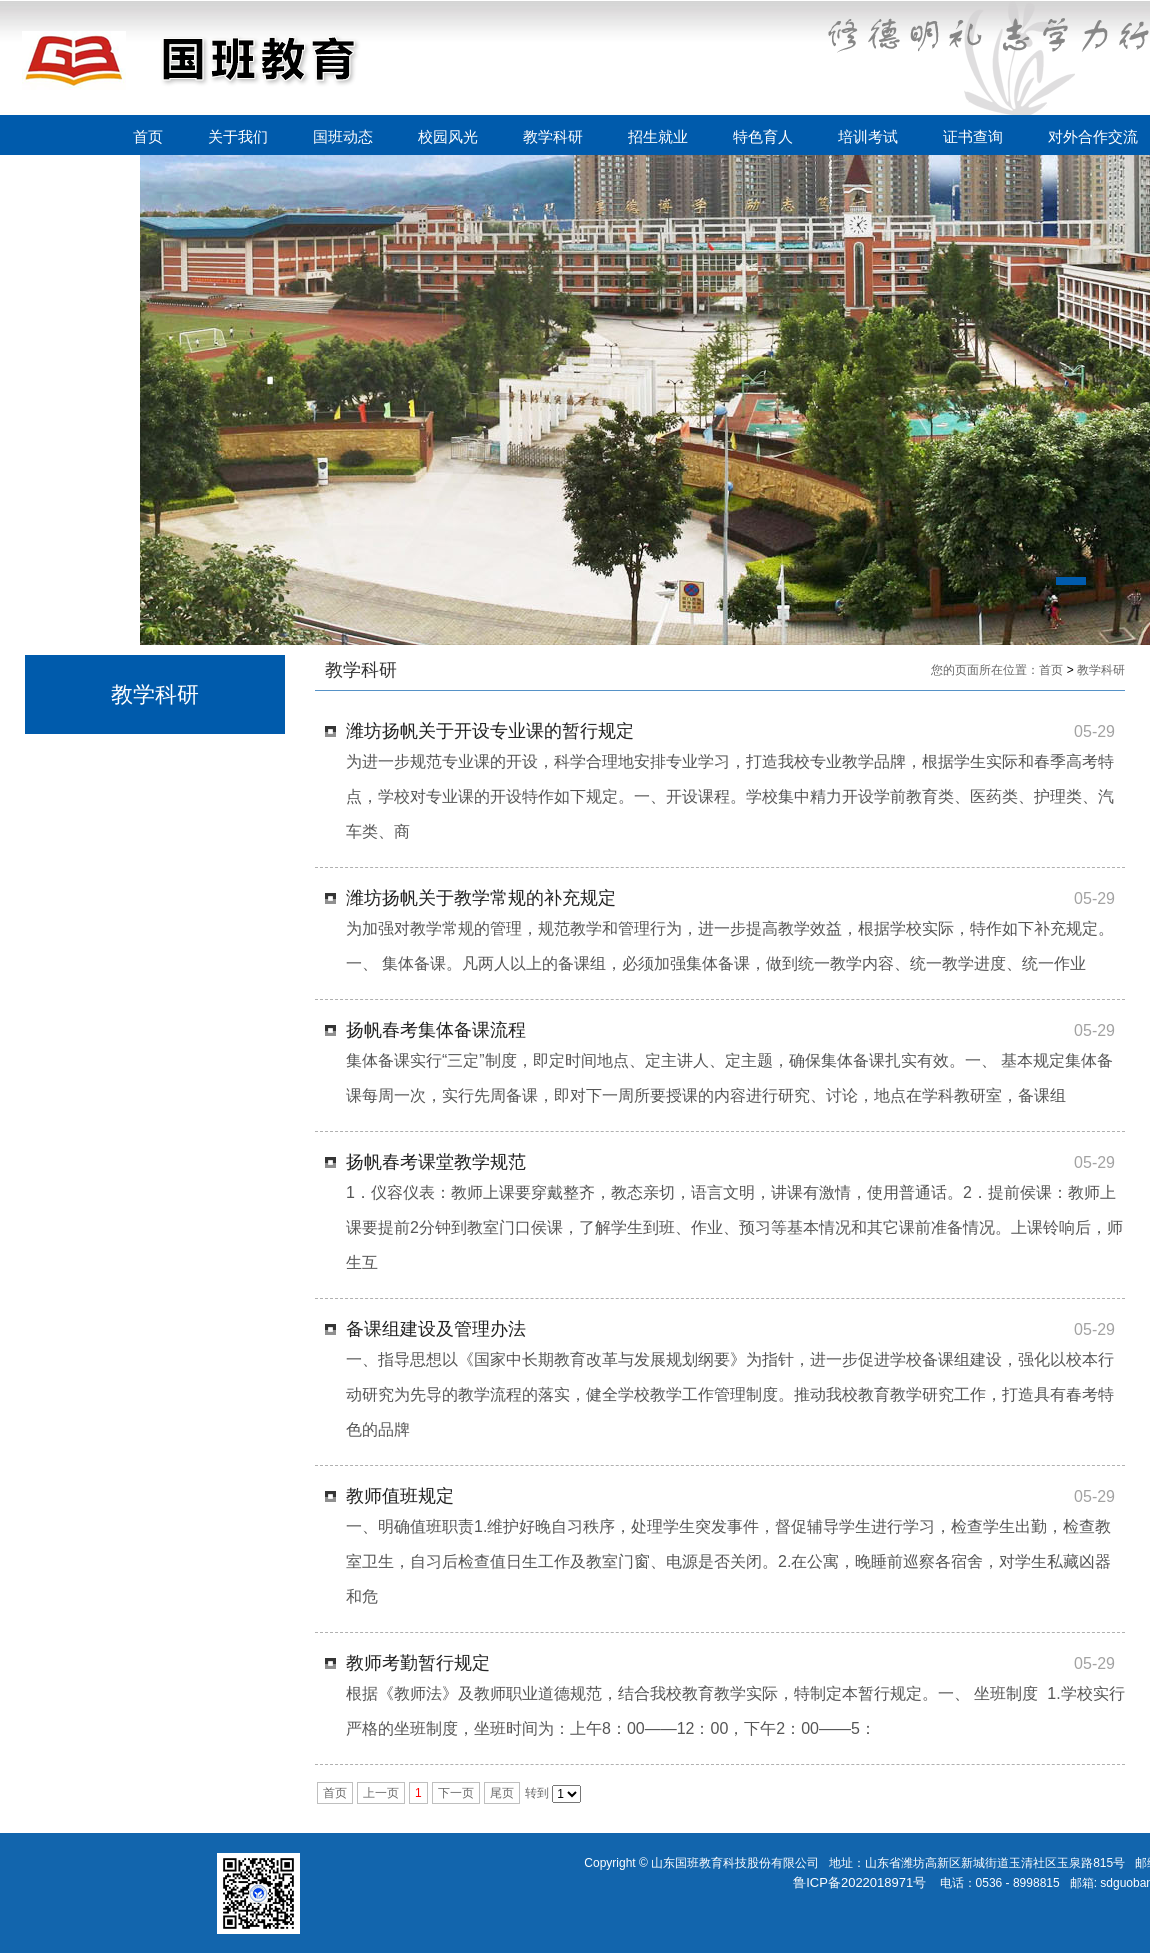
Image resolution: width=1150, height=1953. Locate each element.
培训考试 (868, 137)
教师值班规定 (400, 1496)
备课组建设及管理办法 (436, 1329)
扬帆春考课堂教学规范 (436, 1162)
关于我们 (238, 137)
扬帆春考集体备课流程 (436, 1030)
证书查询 (973, 137)
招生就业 (658, 137)
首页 (148, 137)
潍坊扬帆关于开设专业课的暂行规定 (490, 731)
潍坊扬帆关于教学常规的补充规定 (481, 898)
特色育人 (763, 137)
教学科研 (553, 137)
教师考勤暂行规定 (418, 1663)
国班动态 (343, 137)
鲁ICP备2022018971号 (859, 1882)
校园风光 (448, 137)
